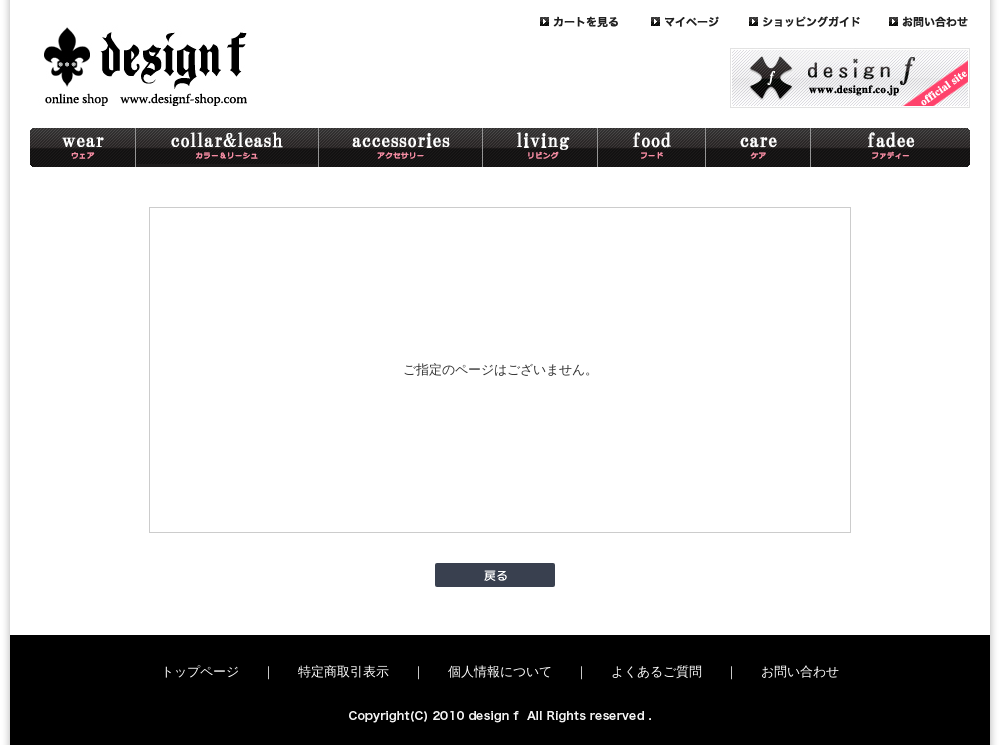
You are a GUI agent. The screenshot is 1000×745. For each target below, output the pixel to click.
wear (83, 147)
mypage (700, 21)
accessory (401, 147)
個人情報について (500, 671)
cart (595, 21)
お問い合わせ (800, 671)
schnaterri (890, 147)
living (540, 147)
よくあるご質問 (656, 671)
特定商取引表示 (343, 671)
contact (929, 21)
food (652, 147)
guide (819, 21)
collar (227, 147)
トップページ (200, 671)
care (758, 147)
